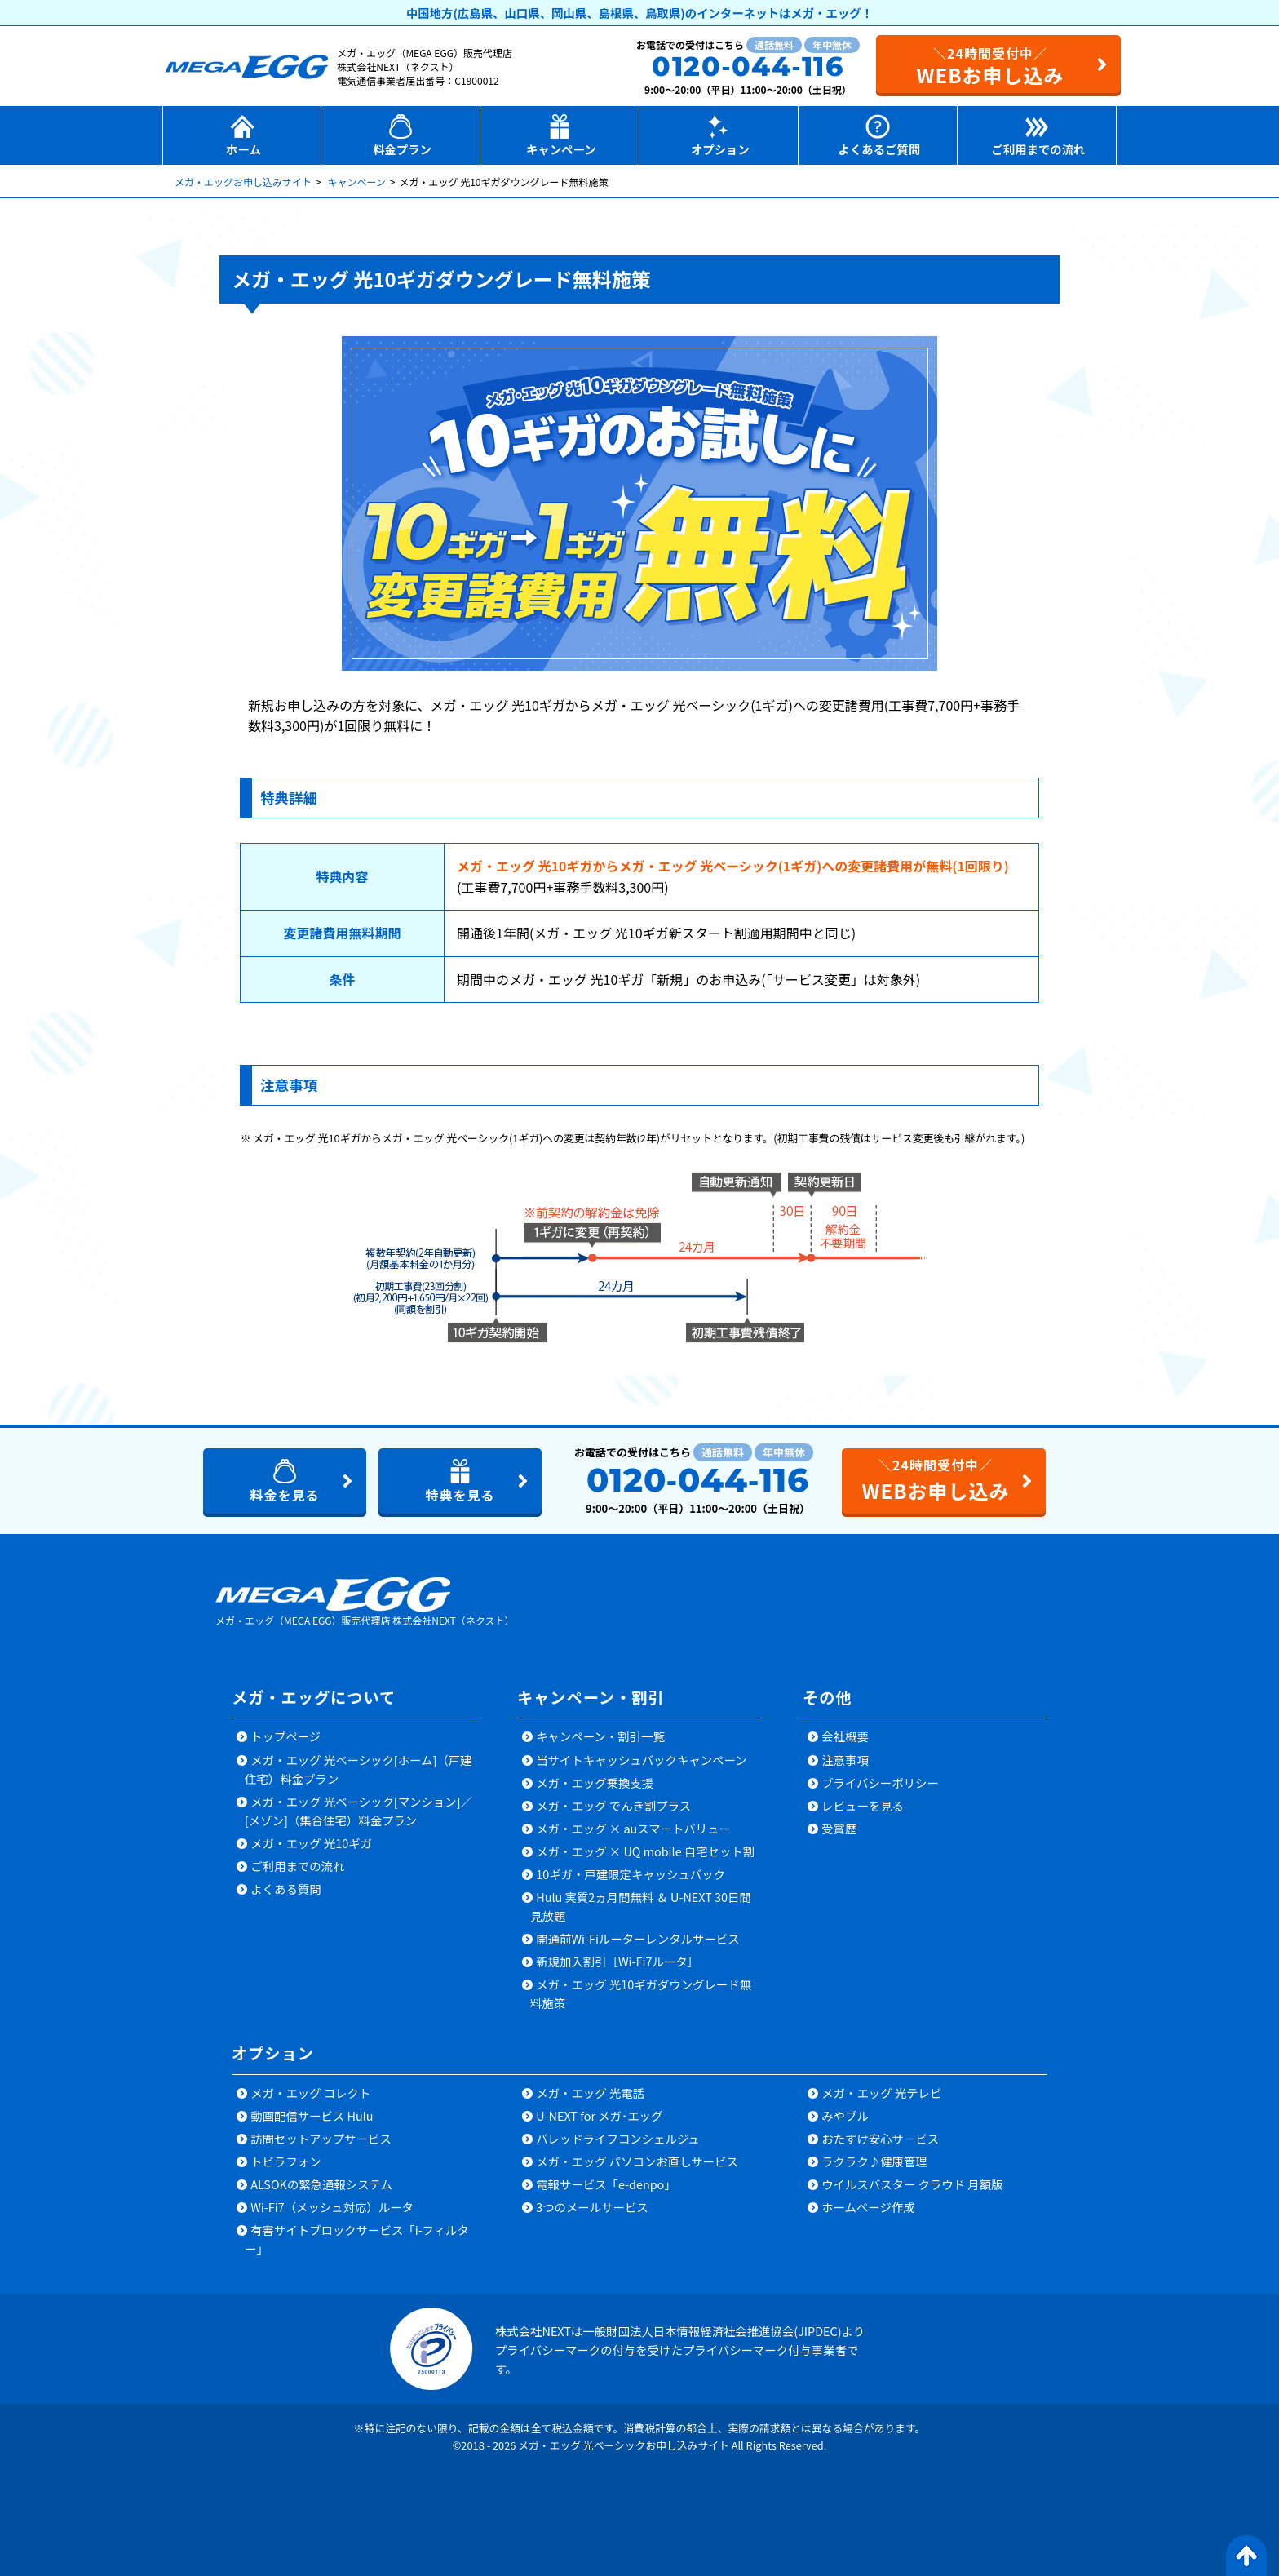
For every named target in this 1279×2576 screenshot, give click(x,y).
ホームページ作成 (867, 2207)
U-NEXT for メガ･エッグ (599, 2116)
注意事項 (845, 1759)
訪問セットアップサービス (321, 2139)
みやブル (845, 2116)
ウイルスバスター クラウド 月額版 (911, 2184)
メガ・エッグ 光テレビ (881, 2093)
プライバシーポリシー (880, 1783)
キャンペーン (356, 182)
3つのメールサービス (592, 2207)
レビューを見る (862, 1806)
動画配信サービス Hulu (311, 2116)
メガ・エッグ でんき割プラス (613, 1806)
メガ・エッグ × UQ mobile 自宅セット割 (645, 1851)
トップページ (285, 1736)
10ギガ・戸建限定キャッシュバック (630, 1874)
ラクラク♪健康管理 (874, 2161)
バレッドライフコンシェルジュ (617, 2139)
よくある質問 (285, 1889)
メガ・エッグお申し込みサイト (243, 182)
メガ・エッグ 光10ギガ (311, 1843)
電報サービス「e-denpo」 (606, 2184)
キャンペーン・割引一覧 (600, 1736)
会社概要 (845, 1736)
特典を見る (459, 1495)
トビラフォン (285, 2161)
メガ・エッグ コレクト (310, 2093)
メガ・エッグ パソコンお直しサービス (637, 2161)
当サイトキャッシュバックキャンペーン (641, 1759)
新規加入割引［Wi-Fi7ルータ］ (617, 1962)
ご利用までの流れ (297, 1866)
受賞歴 (838, 1829)
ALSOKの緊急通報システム (321, 2184)
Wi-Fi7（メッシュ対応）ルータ (332, 2207)
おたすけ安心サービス (880, 2139)
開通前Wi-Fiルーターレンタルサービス (637, 1939)
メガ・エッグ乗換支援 (594, 1783)
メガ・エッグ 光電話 (590, 2093)
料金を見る (284, 1495)
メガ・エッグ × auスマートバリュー (633, 1829)
